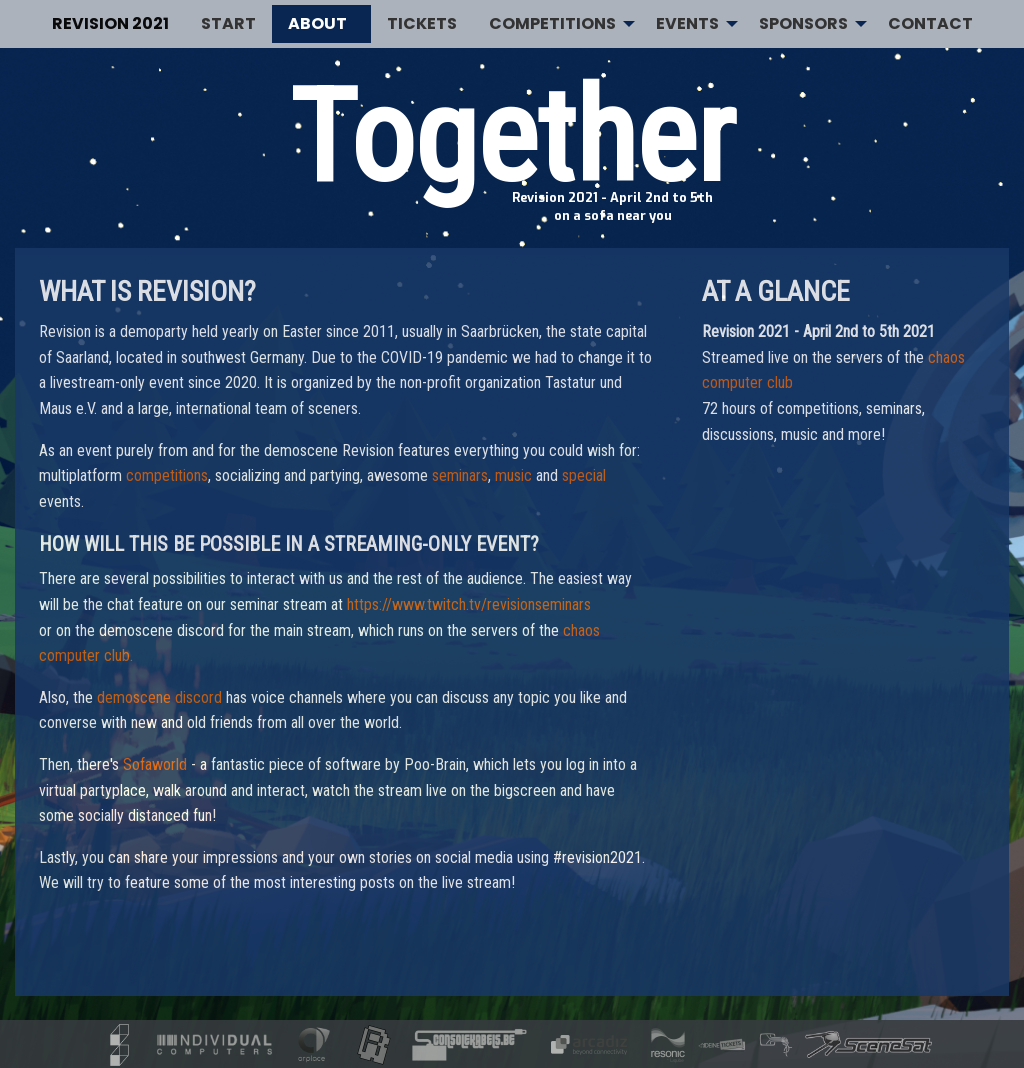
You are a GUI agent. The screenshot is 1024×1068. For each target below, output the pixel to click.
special (584, 475)
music (513, 475)
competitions (167, 475)
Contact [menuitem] (930, 23)
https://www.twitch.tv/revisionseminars (469, 604)
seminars (460, 475)
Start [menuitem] (228, 23)
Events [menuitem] (687, 23)
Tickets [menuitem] (422, 23)
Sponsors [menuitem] (803, 23)
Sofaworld (155, 764)
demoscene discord (159, 697)
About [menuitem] (317, 23)
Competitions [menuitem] (552, 23)
